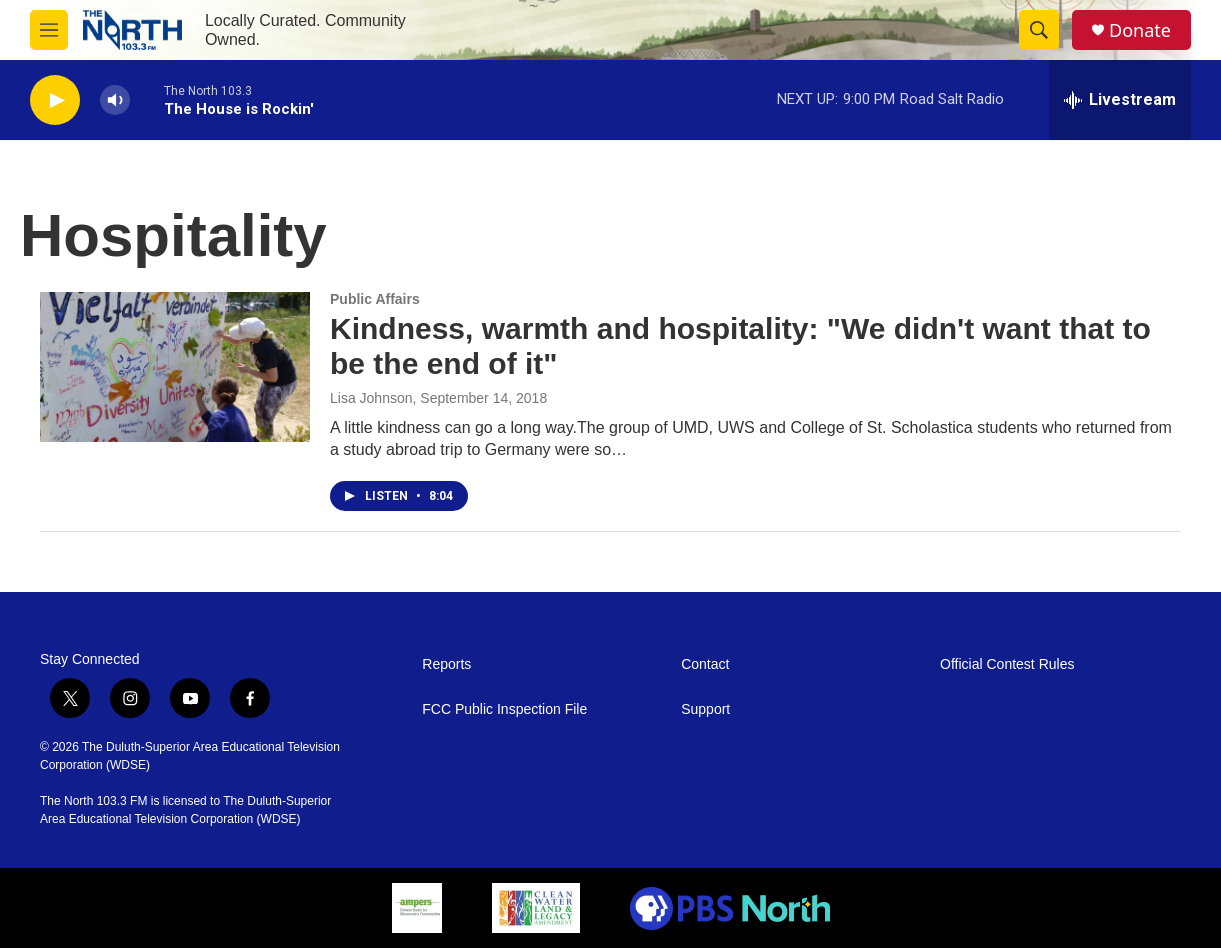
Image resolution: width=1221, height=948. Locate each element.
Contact (705, 664)
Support (705, 709)
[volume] (115, 100)
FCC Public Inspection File (504, 709)
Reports (446, 664)
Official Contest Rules (1007, 664)
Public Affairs (375, 299)
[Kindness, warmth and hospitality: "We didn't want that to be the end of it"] (175, 367)
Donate (1140, 30)
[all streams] (1120, 100)
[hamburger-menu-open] (49, 30)
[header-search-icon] (1039, 30)
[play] (55, 100)
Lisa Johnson (371, 398)
